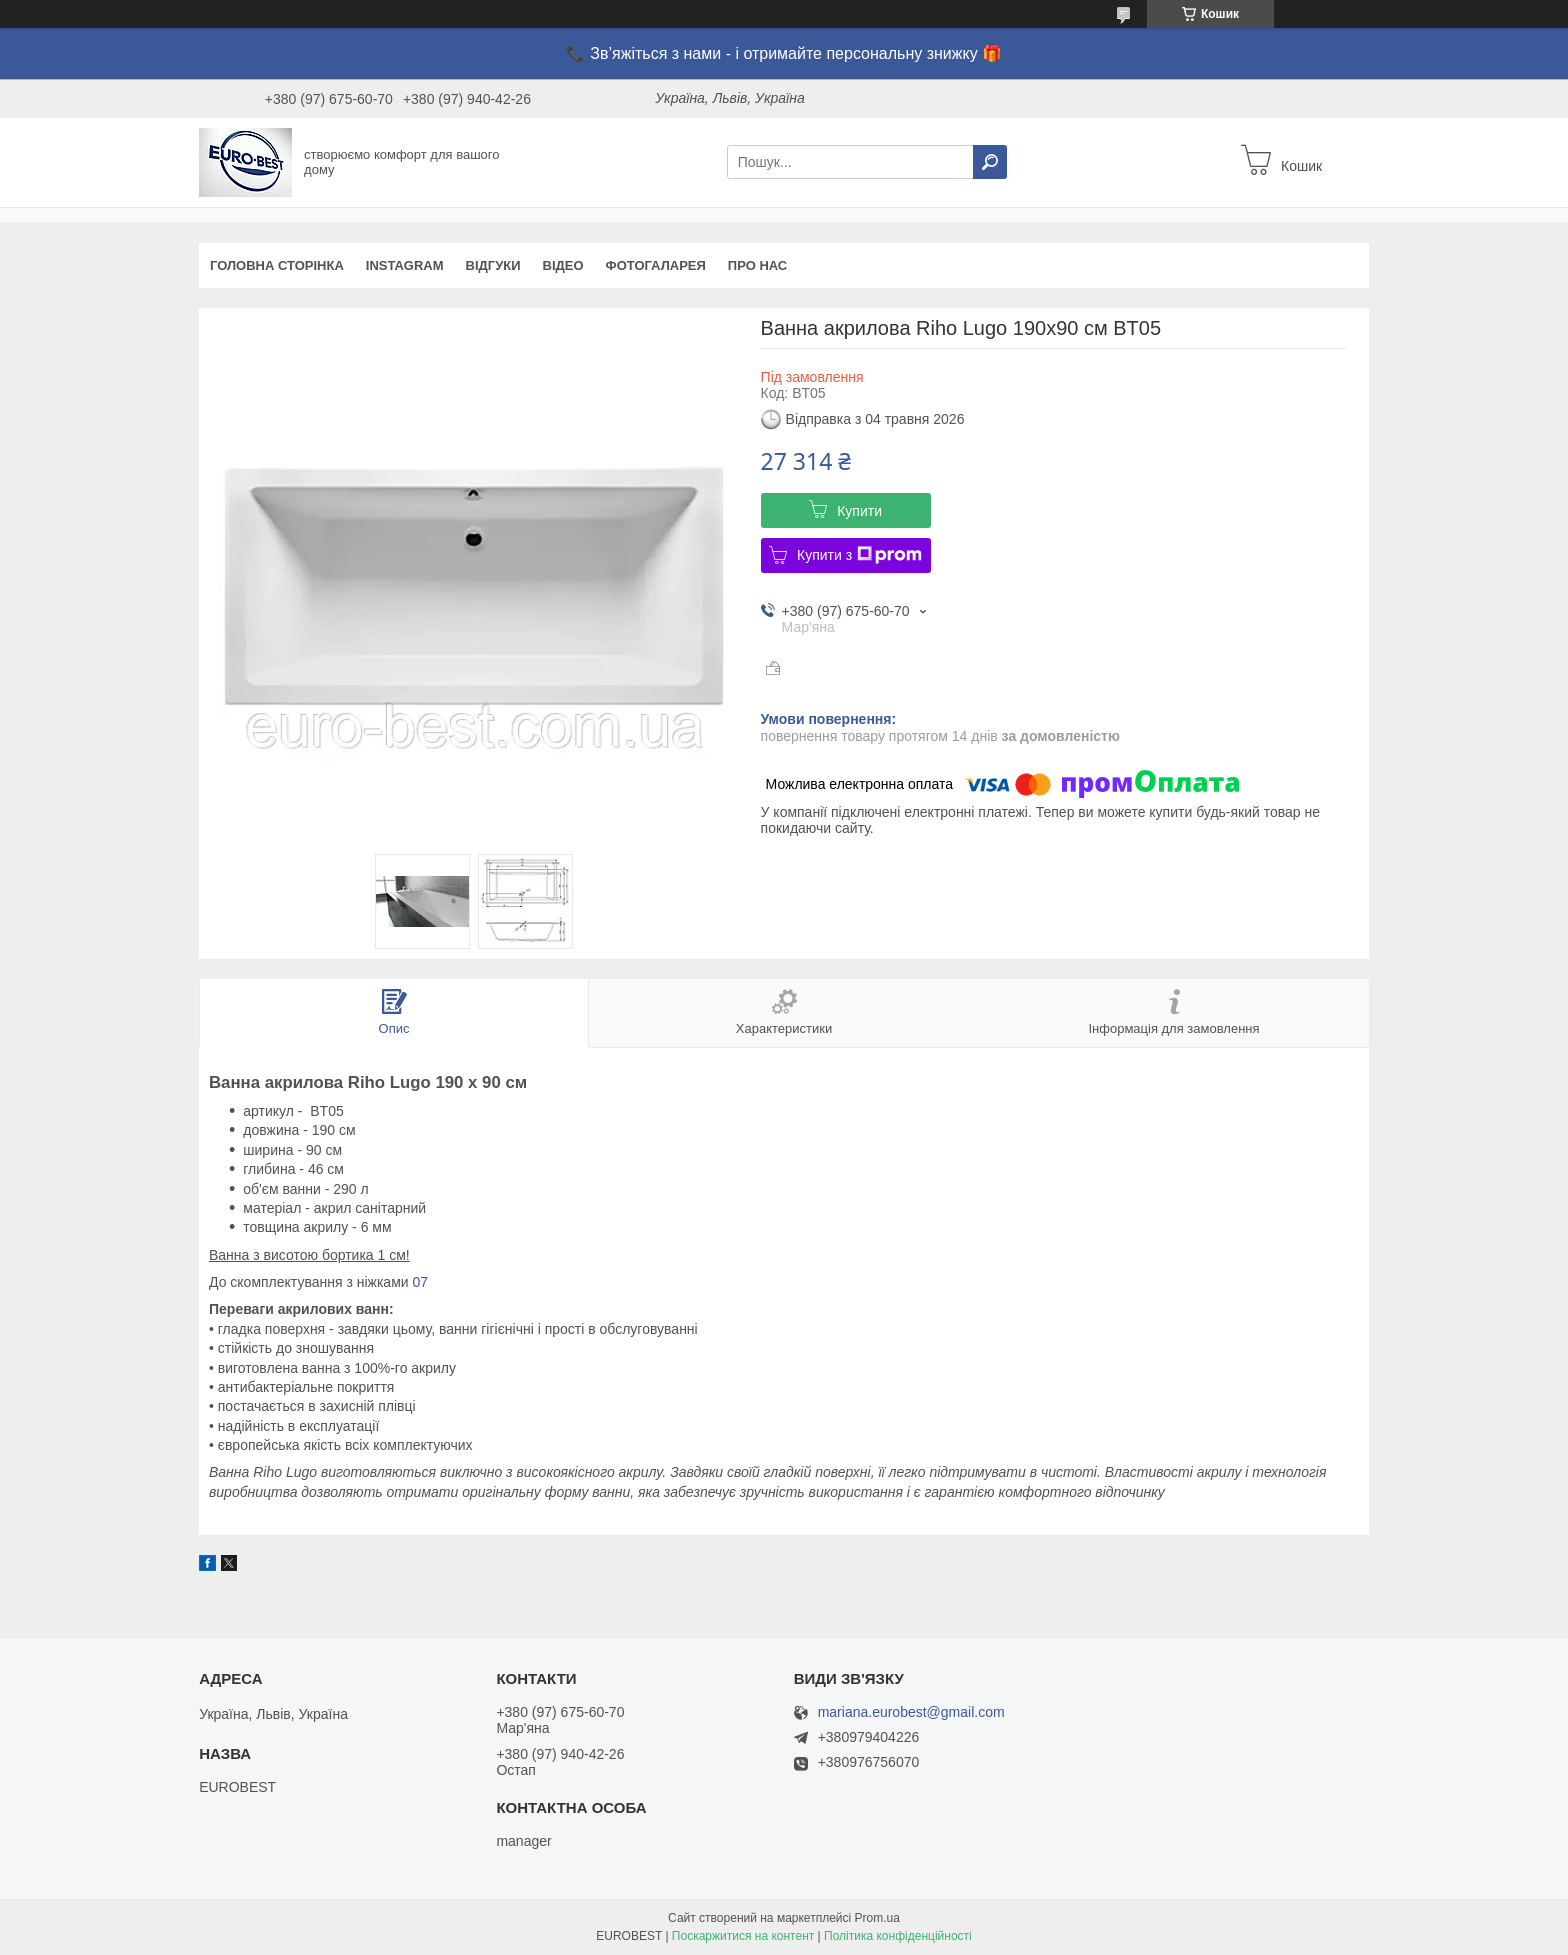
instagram (405, 265)
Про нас (757, 265)
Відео (563, 265)
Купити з (859, 555)
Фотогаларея (656, 265)
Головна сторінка (277, 265)
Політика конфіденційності (898, 1936)
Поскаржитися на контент (743, 1936)
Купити (859, 511)
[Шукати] (990, 162)
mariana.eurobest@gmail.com (911, 1712)
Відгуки (493, 265)
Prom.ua (877, 1918)
